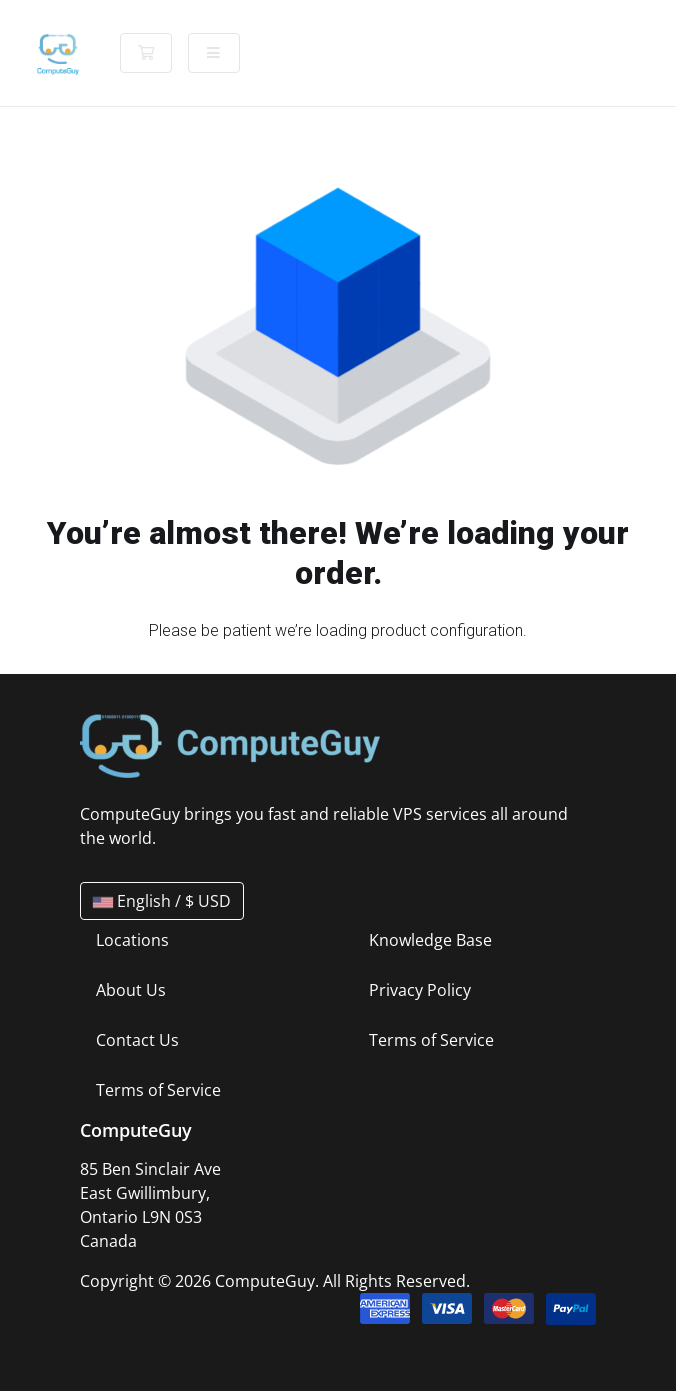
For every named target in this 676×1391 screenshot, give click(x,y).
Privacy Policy (420, 990)
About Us (131, 990)
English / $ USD (162, 901)
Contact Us (137, 1040)
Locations (132, 940)
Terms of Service (158, 1090)
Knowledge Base (430, 940)
